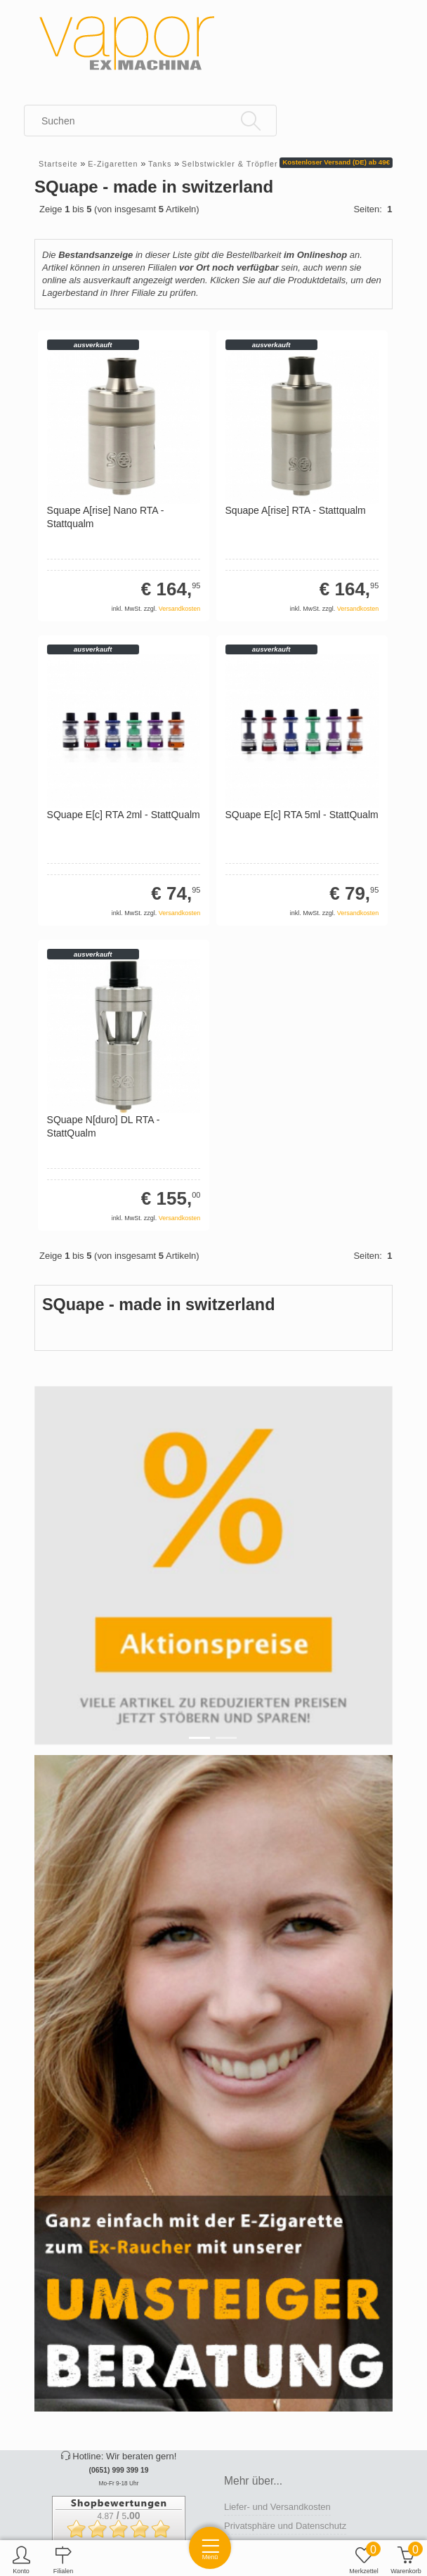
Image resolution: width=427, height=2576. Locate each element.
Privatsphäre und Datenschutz (285, 2525)
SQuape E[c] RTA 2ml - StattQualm (123, 814)
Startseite (58, 164)
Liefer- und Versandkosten (277, 2506)
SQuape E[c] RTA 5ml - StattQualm (302, 814)
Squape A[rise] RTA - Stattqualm (295, 510)
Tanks (159, 164)
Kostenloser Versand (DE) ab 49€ (336, 162)
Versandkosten (180, 608)
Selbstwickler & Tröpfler (230, 164)
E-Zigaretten (113, 164)
